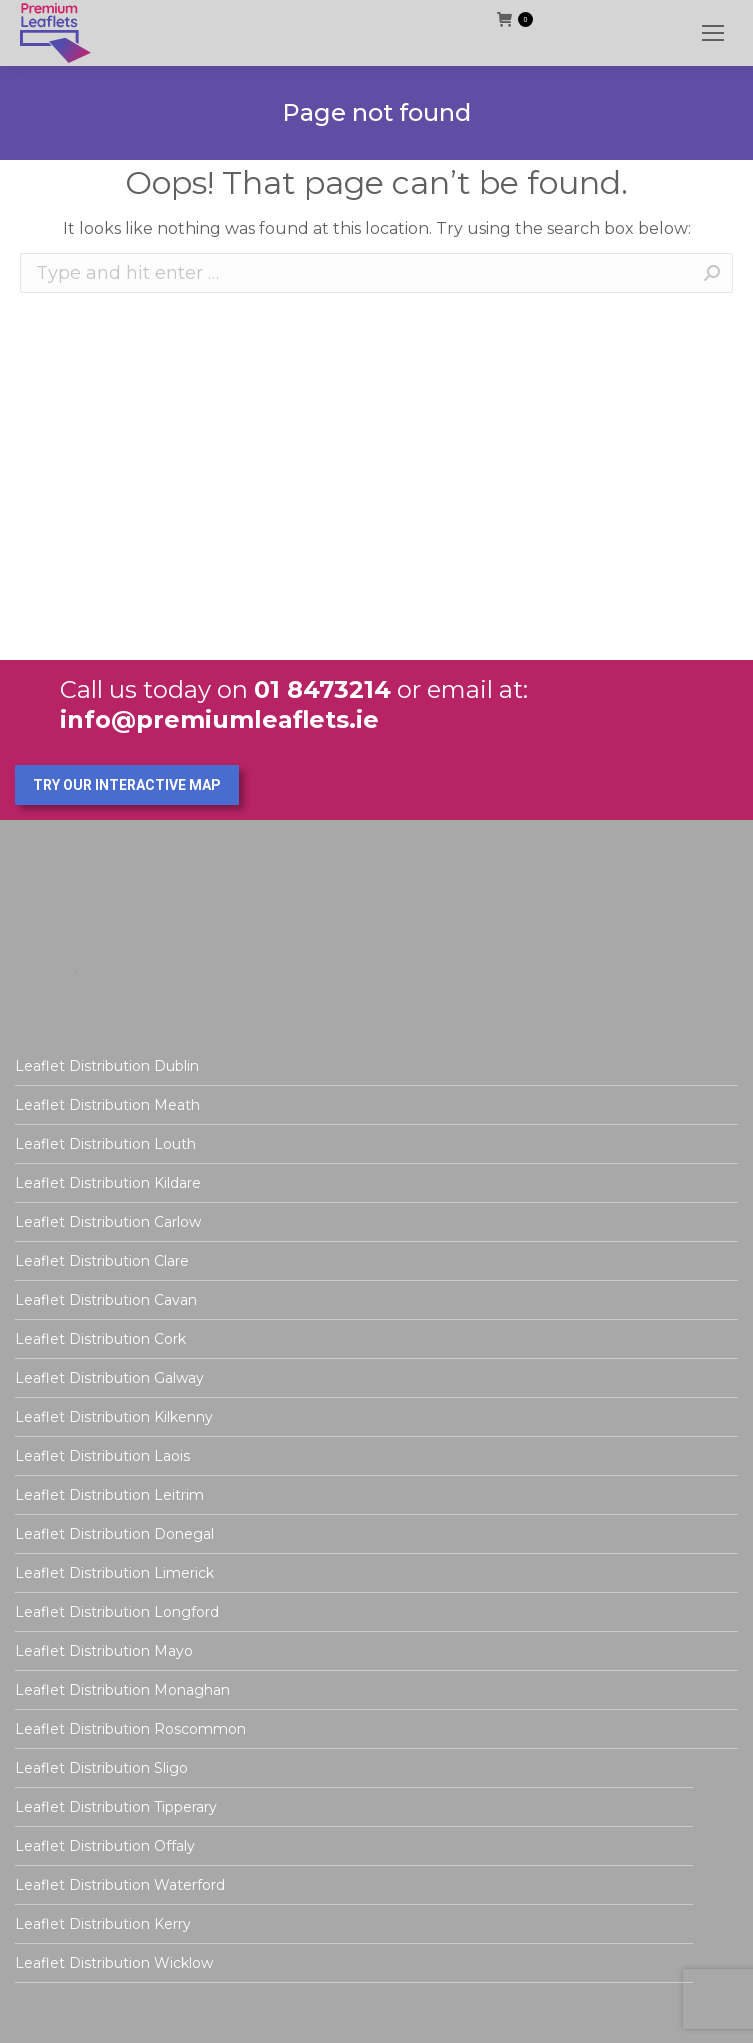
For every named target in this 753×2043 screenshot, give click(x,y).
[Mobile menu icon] (713, 33)
